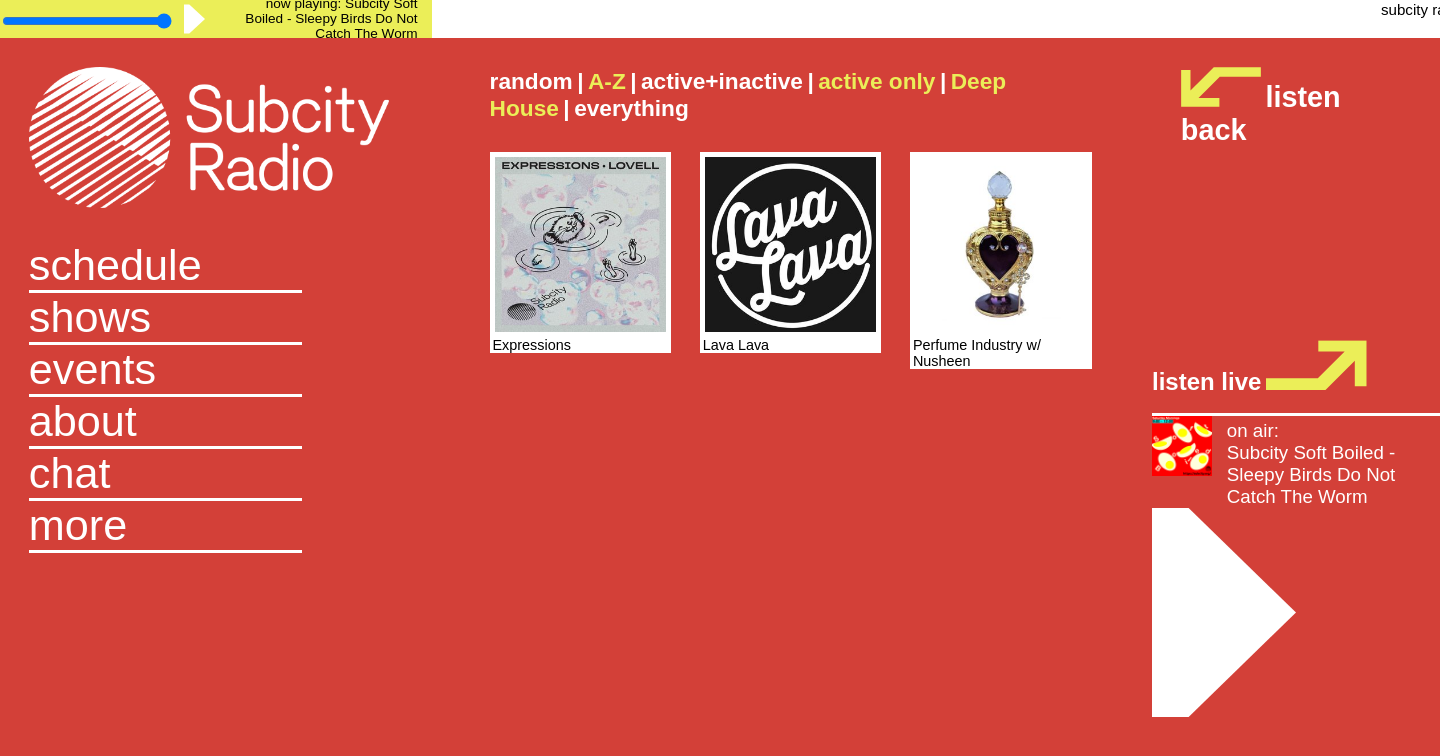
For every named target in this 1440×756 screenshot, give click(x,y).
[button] (216, 527)
